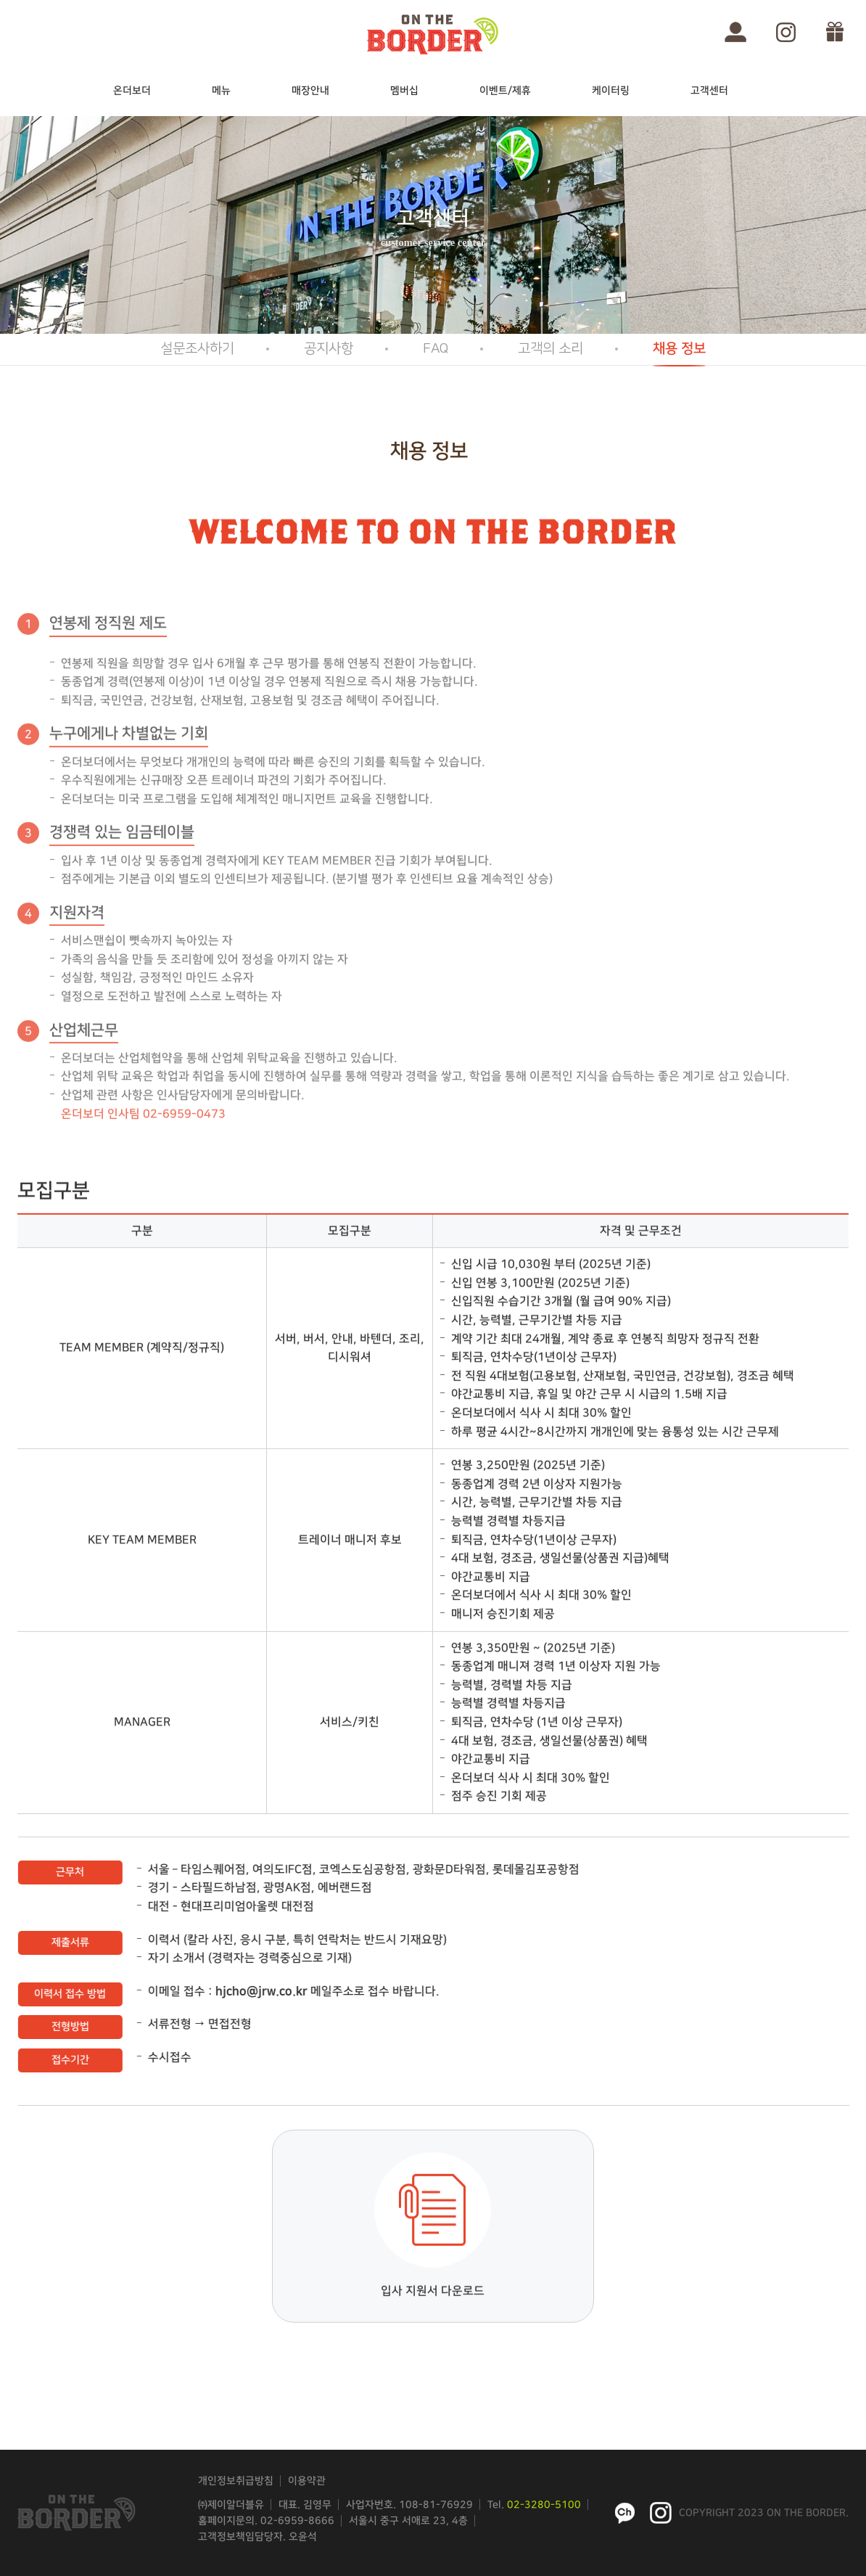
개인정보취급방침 (235, 2481)
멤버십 (404, 91)
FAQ (435, 348)
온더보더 (132, 91)
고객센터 (709, 91)
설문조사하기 (197, 348)
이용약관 (307, 2481)
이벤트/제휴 (505, 91)
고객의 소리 (550, 348)
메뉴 (221, 91)
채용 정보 (679, 348)
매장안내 (310, 91)
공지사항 (328, 348)
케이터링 (611, 91)
